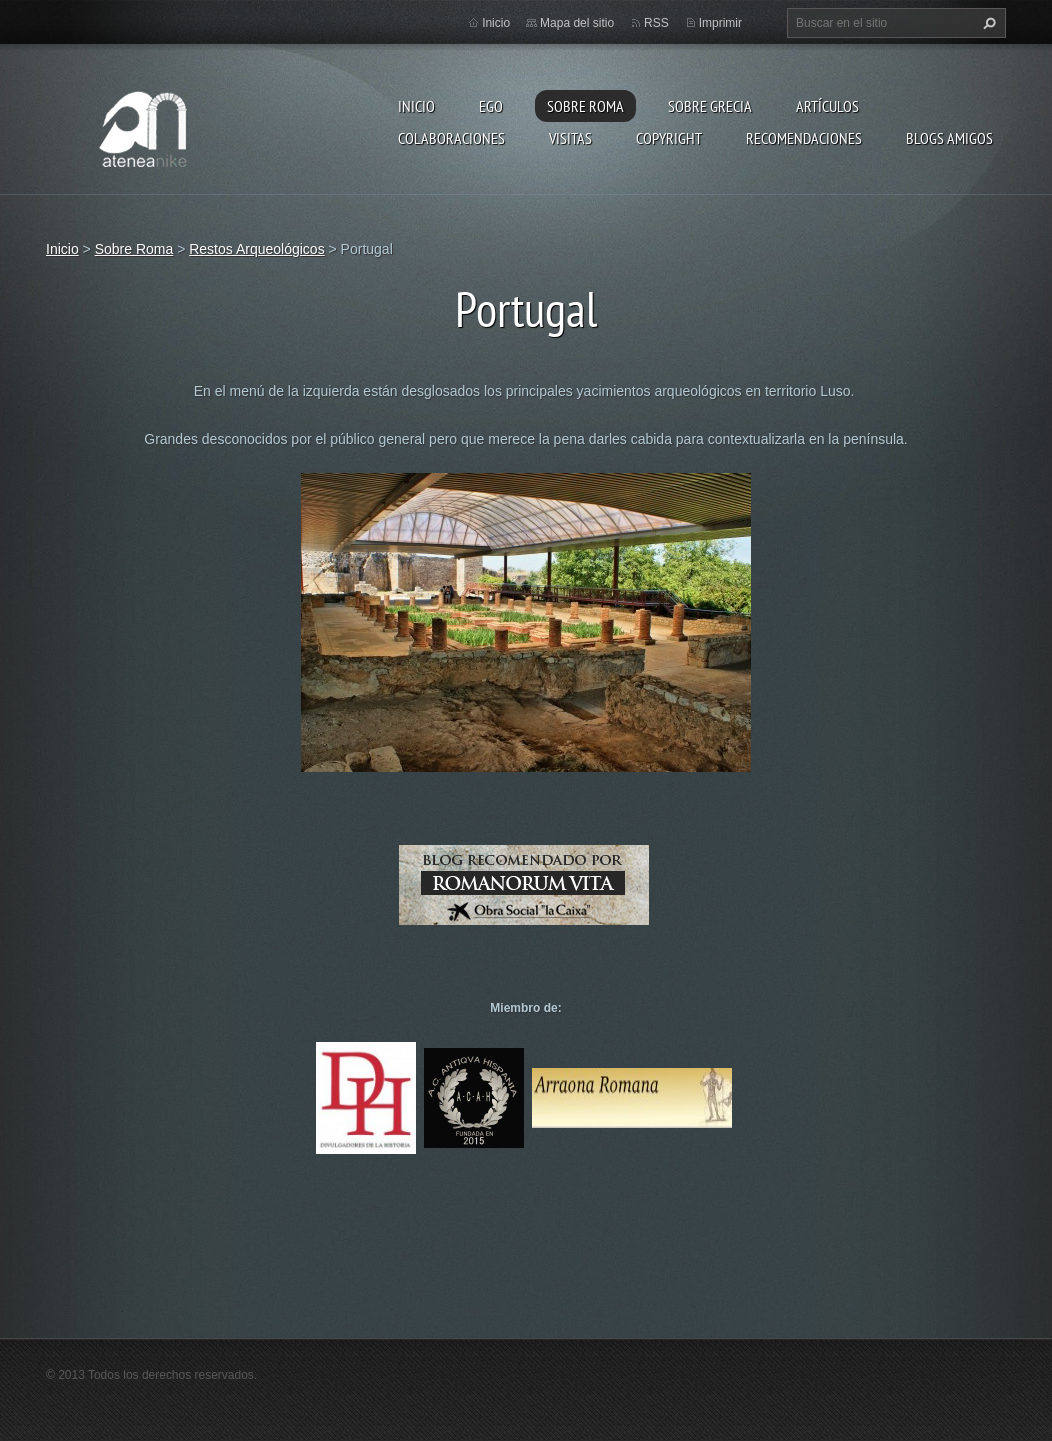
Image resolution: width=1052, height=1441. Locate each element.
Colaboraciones (451, 138)
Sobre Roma (585, 106)
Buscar (987, 23)
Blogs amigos (949, 138)
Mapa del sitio (577, 23)
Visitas (570, 138)
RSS (656, 23)
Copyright (669, 138)
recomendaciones (804, 138)
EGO (491, 106)
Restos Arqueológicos (256, 249)
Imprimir (720, 23)
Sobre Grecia (710, 106)
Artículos (827, 106)
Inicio (416, 106)
